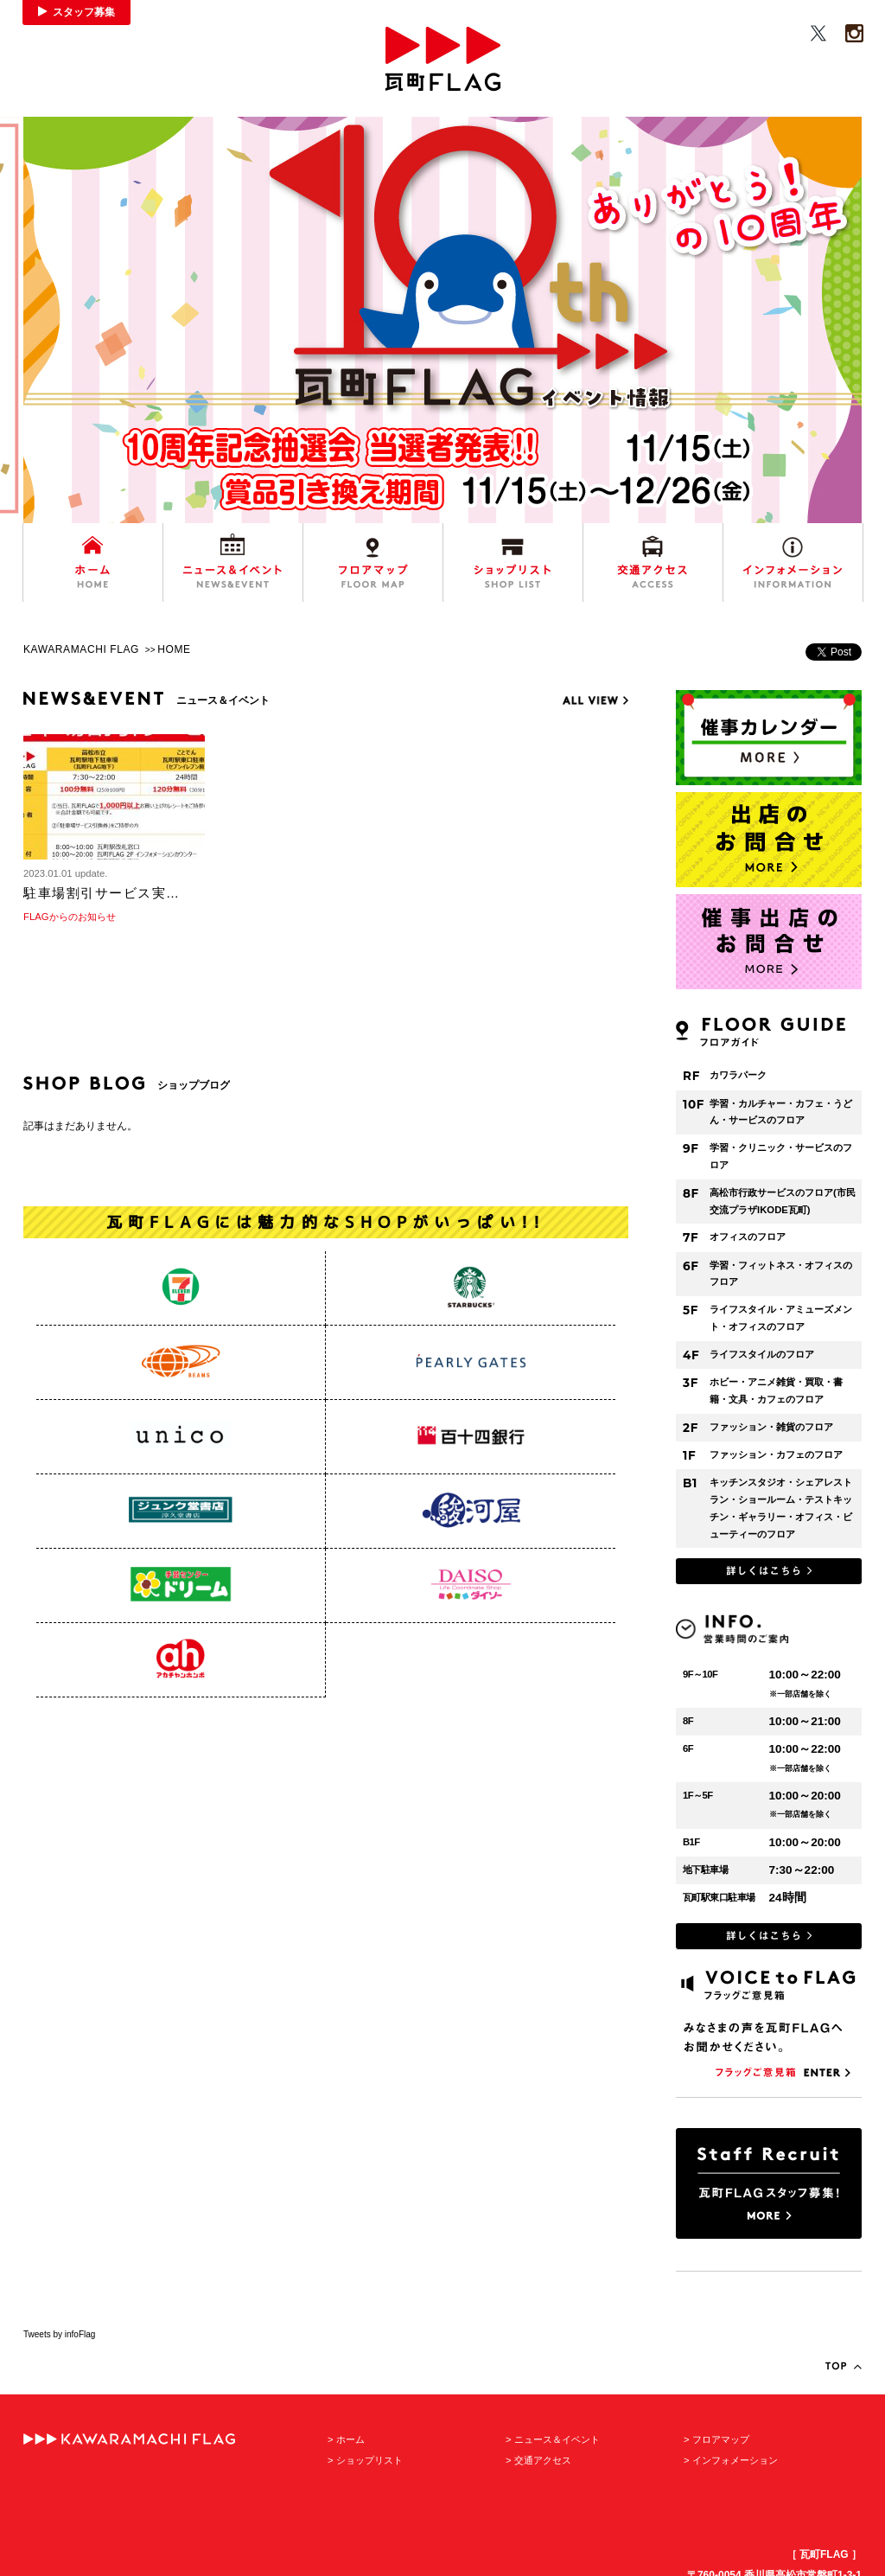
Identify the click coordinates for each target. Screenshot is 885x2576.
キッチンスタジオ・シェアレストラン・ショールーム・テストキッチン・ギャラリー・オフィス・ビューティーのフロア (781, 1507)
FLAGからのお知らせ (69, 916)
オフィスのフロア (748, 1236)
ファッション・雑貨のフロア (771, 1427)
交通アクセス (542, 2460)
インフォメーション (735, 2460)
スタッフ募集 (84, 12)
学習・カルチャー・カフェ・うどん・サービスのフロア (781, 1112)
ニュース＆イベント (557, 2439)
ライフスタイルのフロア (762, 1354)
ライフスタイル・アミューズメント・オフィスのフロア (781, 1318)
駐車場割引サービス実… (102, 892)
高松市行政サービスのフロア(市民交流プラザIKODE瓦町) (783, 1201)
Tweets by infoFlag (59, 2334)
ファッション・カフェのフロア (776, 1454)
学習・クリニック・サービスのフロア (781, 1156)
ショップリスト (369, 2460)
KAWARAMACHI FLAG (81, 649)
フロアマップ (720, 2439)
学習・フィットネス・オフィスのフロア (781, 1274)
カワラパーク (738, 1075)
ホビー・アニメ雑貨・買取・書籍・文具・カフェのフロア (776, 1390)
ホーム (350, 2439)
